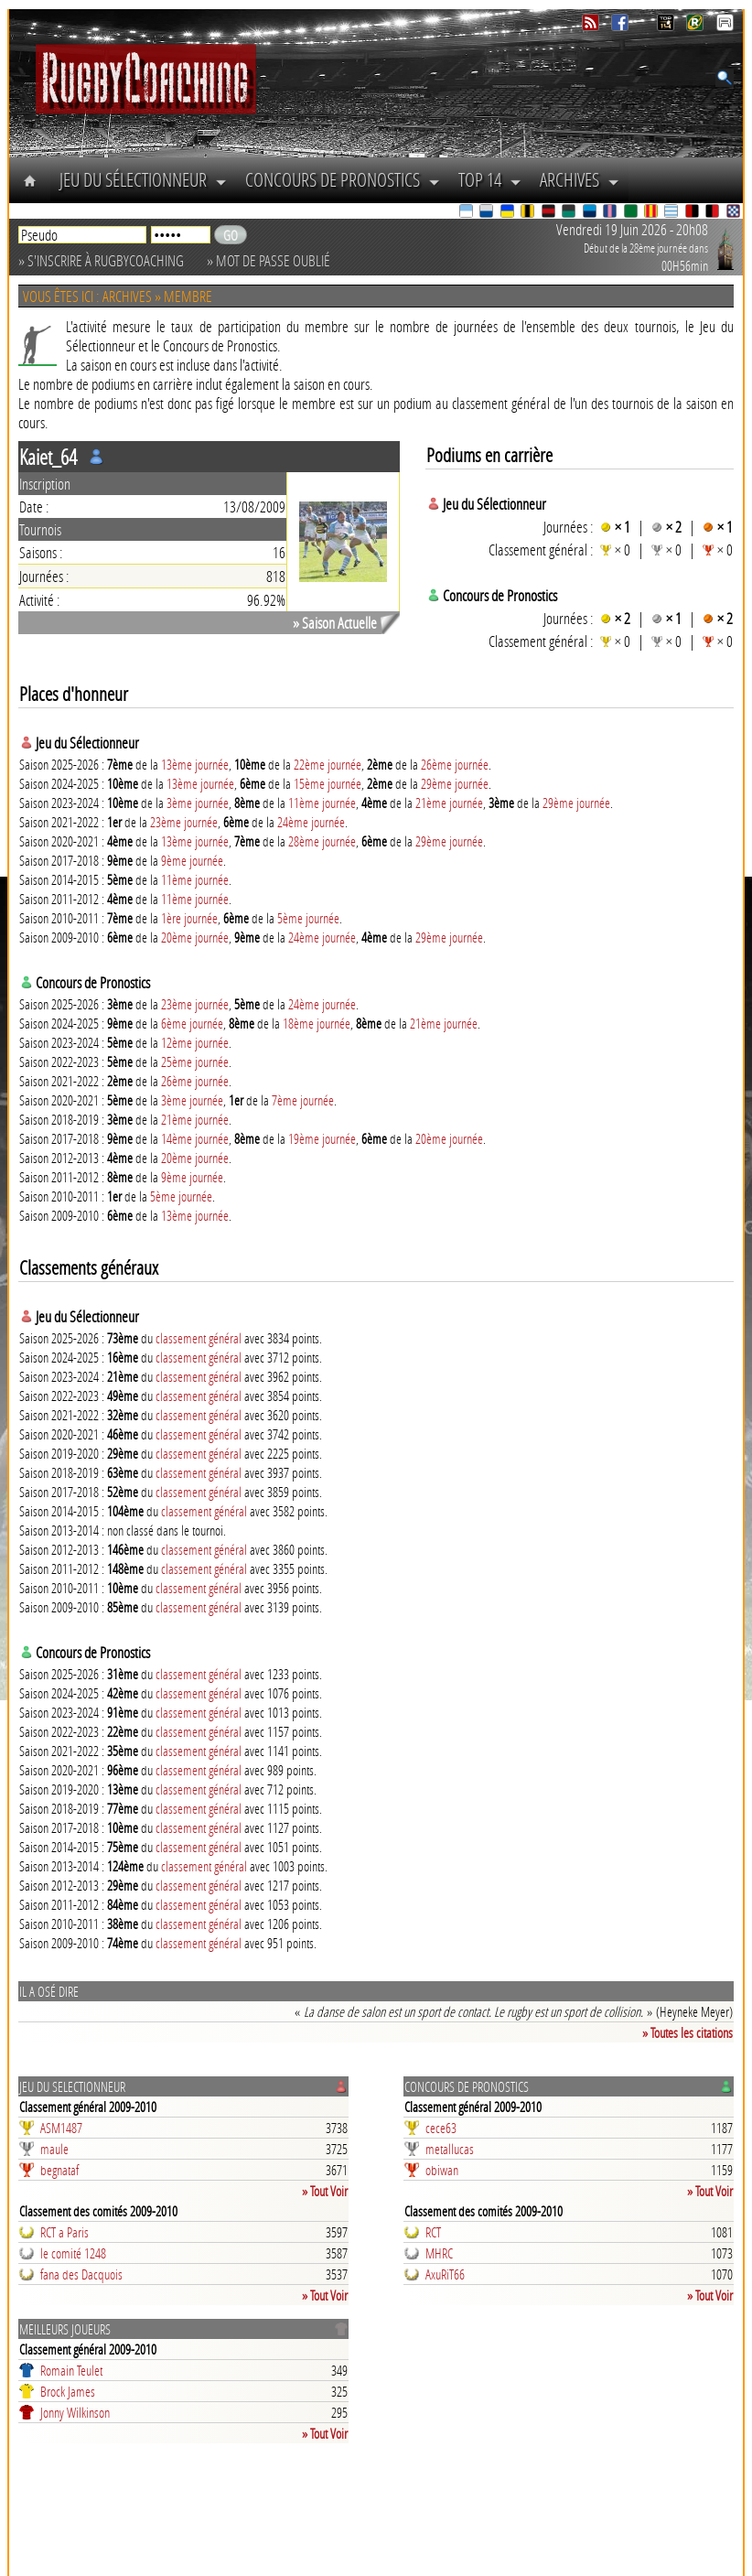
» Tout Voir (325, 2191)
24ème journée (311, 822)
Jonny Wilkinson (75, 2412)
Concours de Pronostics (342, 179)
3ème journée (198, 802)
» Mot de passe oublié (268, 260)
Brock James (67, 2391)
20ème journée (195, 937)
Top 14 (489, 179)
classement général (199, 1338)
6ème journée (192, 1023)
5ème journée (308, 918)
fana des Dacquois (81, 2274)
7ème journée (303, 1100)
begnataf (59, 2170)
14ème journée (195, 1138)
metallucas (449, 2148)
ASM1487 (61, 2127)
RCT (433, 2232)
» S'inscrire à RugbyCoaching (101, 260)
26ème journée (455, 764)
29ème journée (455, 783)
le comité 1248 (73, 2253)
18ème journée (316, 1023)
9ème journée (192, 860)
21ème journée (449, 802)
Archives (579, 179)
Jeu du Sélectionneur (143, 179)
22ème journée (327, 764)
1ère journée (189, 918)
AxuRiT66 (445, 2274)
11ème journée (322, 802)
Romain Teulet (71, 2370)
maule (54, 2148)
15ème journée (327, 783)
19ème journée (322, 1138)
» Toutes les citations (687, 2032)
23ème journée (184, 822)
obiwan (441, 2170)
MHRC (439, 2253)
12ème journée (195, 1042)
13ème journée (195, 764)
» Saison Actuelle (335, 622)
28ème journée (322, 841)
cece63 (441, 2127)
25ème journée (195, 1061)
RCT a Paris (64, 2232)
